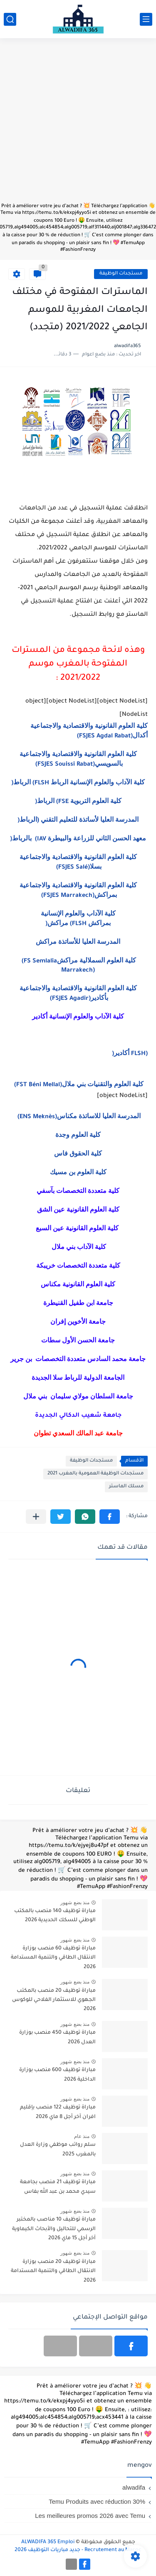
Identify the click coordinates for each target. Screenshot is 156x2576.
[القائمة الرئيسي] (146, 19)
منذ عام (81, 2136)
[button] (109, 1516)
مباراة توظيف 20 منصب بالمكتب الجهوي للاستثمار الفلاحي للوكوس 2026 (54, 2000)
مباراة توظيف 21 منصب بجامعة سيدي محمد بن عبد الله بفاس (58, 2186)
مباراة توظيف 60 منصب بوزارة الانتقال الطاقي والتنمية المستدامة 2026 (53, 1958)
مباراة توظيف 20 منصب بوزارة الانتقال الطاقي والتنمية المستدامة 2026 (53, 2271)
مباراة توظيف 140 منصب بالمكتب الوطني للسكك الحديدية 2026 (55, 1915)
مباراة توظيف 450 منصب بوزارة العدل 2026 (57, 2037)
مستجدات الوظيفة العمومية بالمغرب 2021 (95, 1474)
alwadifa (133, 2487)
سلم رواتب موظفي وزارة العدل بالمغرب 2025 (58, 2149)
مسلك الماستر (126, 1486)
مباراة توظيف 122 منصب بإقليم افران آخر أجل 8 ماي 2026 (58, 2112)
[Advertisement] (78, 124)
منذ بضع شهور (74, 1902)
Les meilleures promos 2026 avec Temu (90, 2515)
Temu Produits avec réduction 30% (97, 2501)
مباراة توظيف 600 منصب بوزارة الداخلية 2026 (57, 2074)
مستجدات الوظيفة (120, 274)
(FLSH (130, 1054)
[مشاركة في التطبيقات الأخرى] (36, 1516)
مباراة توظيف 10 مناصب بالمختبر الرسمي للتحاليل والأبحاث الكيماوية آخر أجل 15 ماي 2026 (54, 2229)
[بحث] (10, 19)
